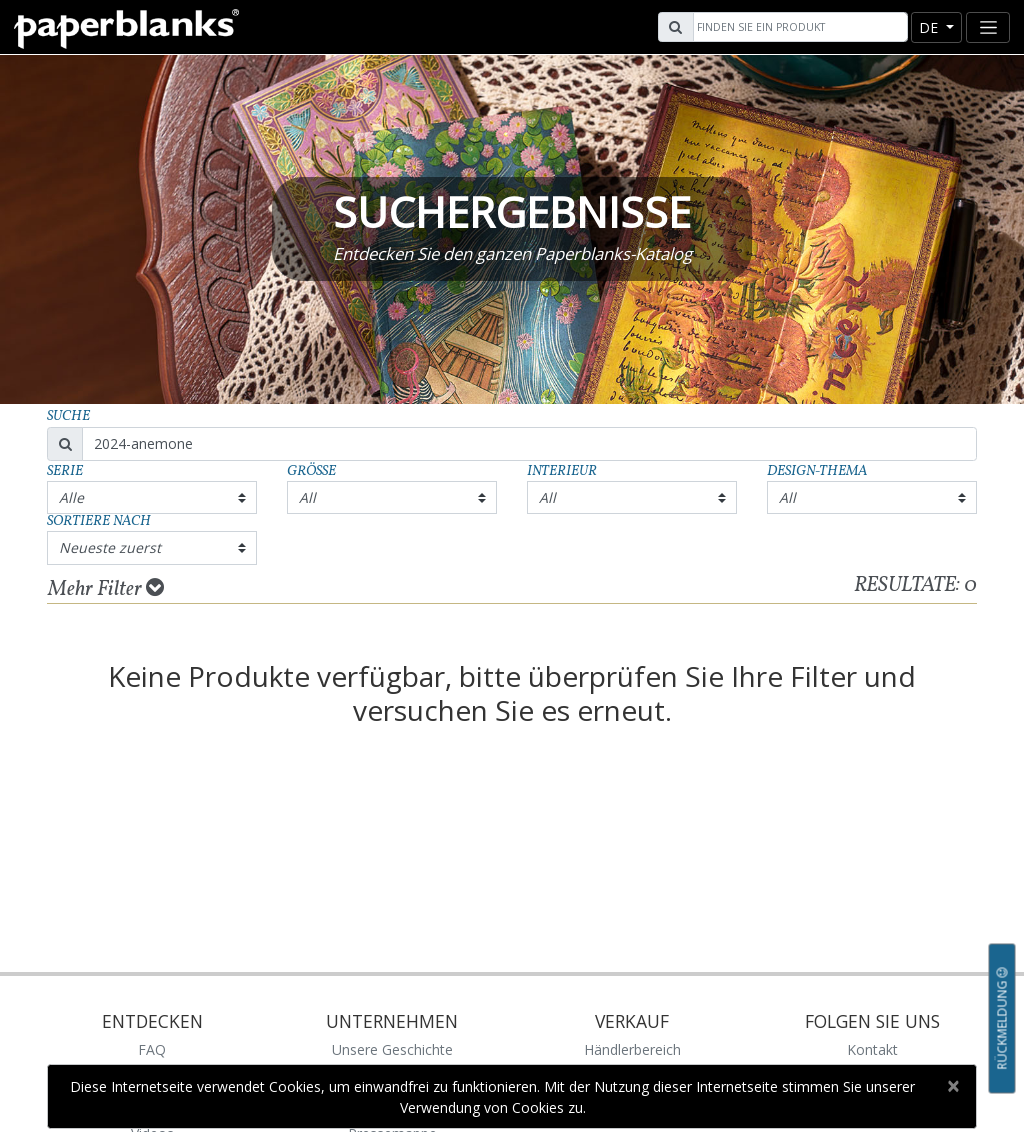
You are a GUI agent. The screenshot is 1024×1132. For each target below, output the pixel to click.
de (930, 27)
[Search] (798, 27)
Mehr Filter (106, 589)
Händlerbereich (632, 1049)
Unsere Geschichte (392, 1049)
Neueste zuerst (110, 547)
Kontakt (872, 1049)
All (307, 497)
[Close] (952, 1086)
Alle (71, 497)
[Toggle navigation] (988, 27)
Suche (68, 416)
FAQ (152, 1049)
